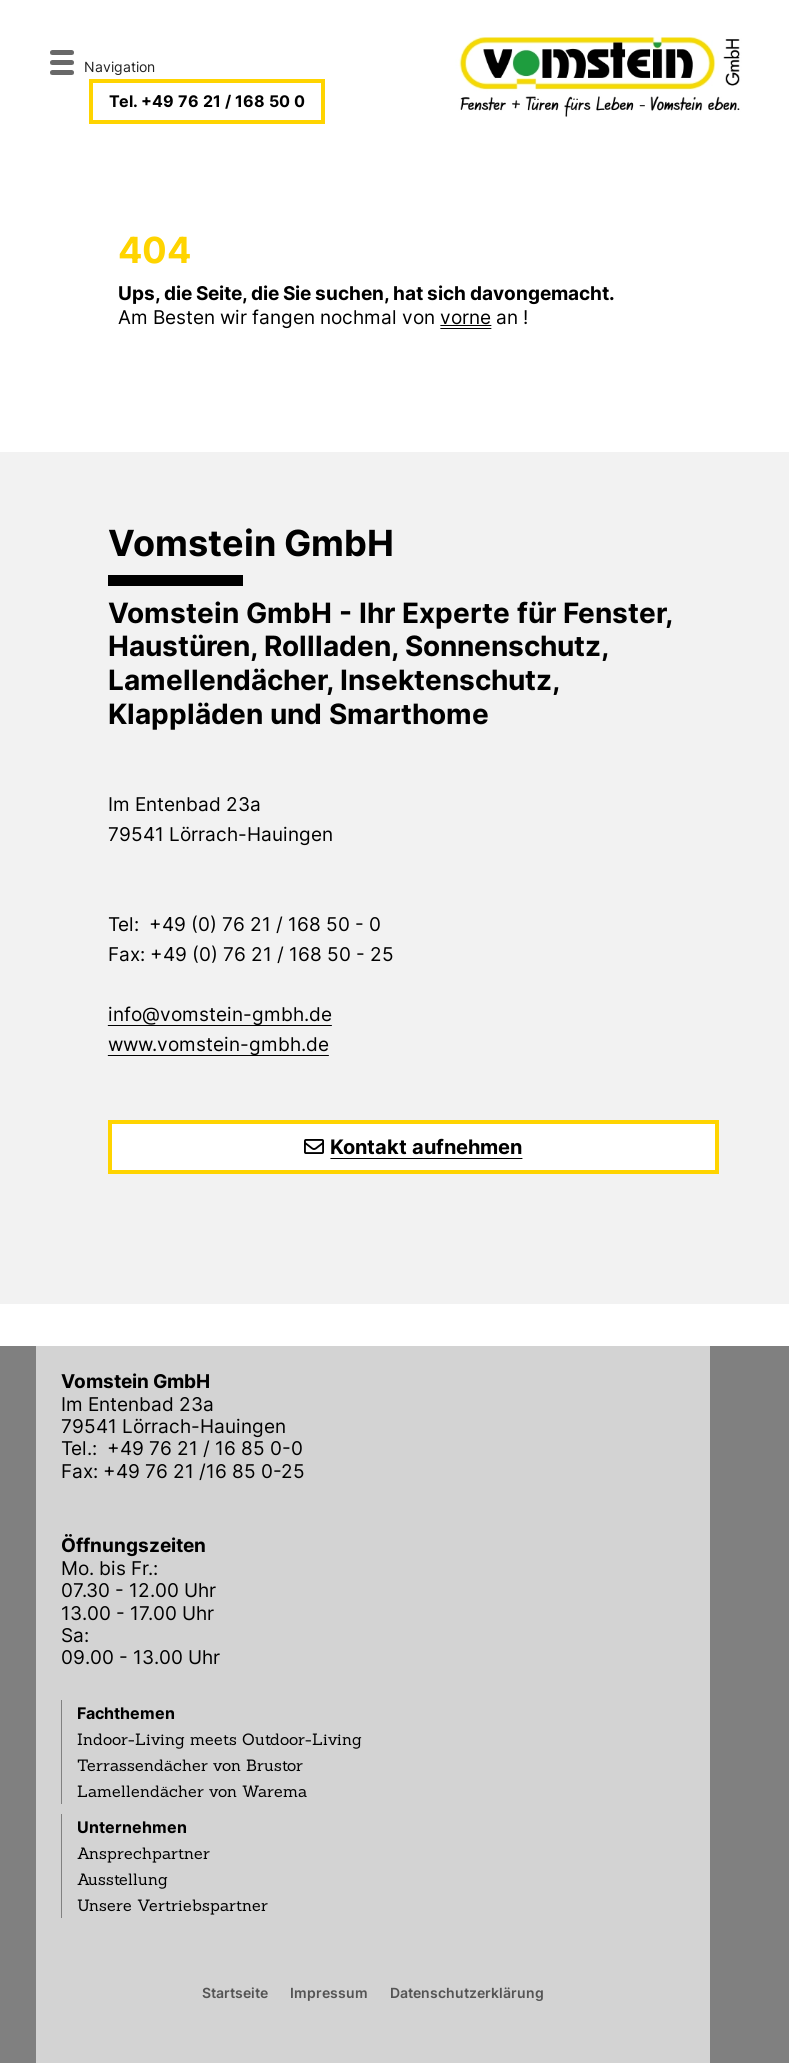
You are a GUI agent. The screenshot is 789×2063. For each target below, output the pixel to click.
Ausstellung (122, 1879)
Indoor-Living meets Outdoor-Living (219, 1739)
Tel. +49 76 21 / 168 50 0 (207, 101)
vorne (465, 317)
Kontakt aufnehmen (426, 1147)
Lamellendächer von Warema (192, 1791)
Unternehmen (132, 1827)
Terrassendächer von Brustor (190, 1765)
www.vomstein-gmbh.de (218, 1044)
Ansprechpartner (143, 1853)
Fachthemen (126, 1713)
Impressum (329, 1992)
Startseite (235, 1992)
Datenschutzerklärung (467, 1992)
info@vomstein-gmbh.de (220, 1014)
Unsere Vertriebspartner (172, 1905)
